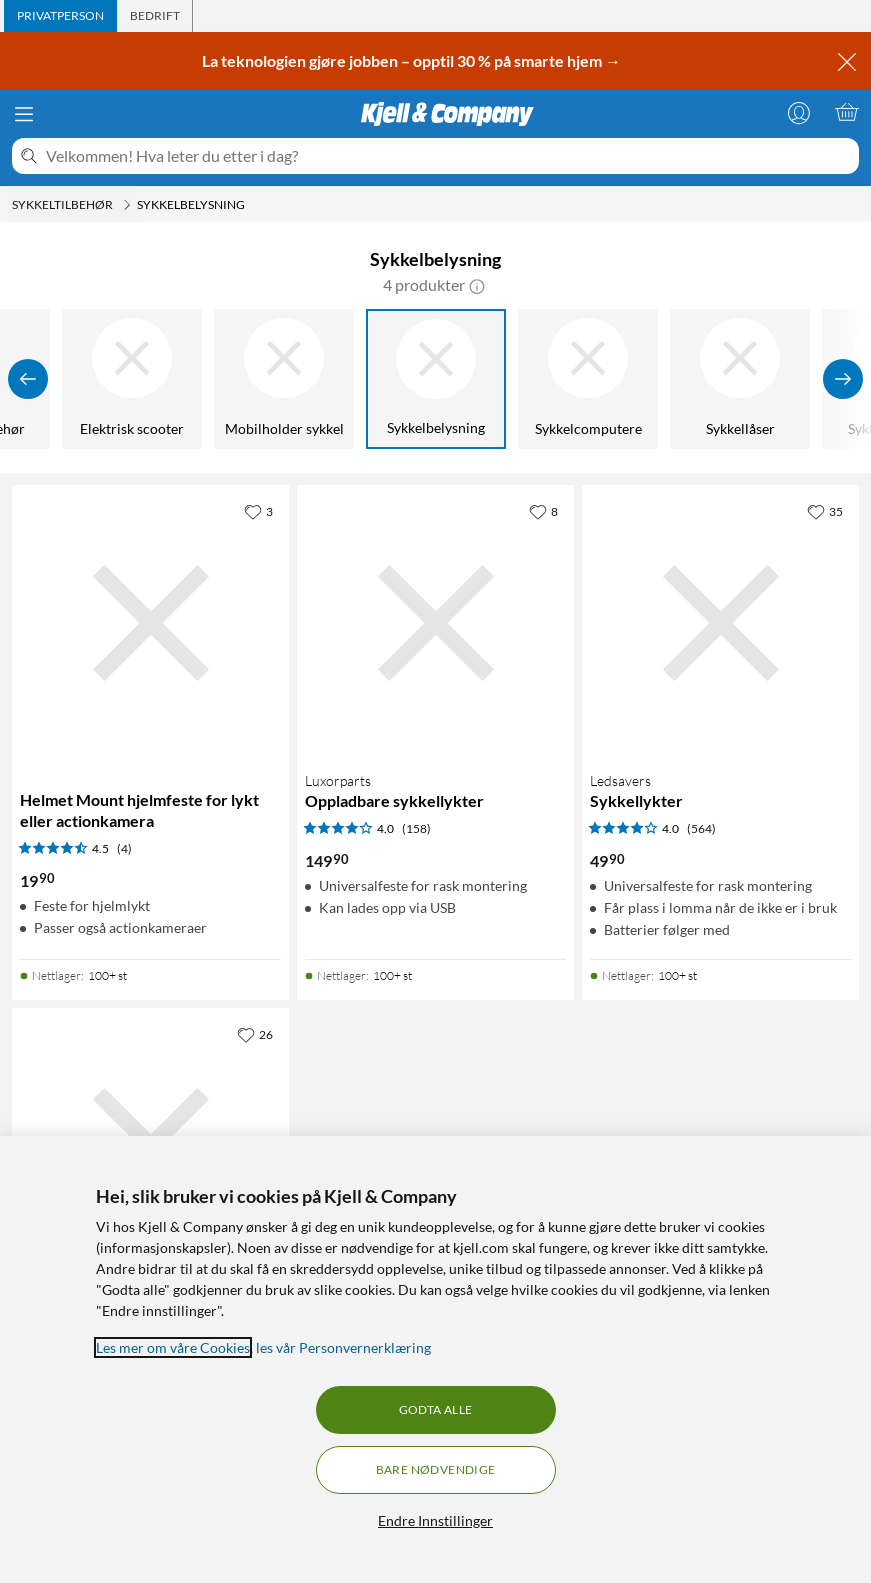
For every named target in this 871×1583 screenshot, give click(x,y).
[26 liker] (255, 1034)
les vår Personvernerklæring (343, 1347)
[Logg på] (799, 112)
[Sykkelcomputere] (588, 379)
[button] (477, 285)
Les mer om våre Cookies (173, 1347)
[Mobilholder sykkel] (284, 379)
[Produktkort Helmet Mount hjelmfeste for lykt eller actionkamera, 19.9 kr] (150, 623)
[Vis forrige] (28, 379)
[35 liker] (825, 511)
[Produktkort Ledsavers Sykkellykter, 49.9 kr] (720, 623)
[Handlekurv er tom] (847, 112)
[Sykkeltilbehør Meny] (127, 205)
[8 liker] (543, 511)
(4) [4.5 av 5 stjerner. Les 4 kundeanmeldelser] (124, 848)
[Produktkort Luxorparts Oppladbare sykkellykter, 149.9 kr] (435, 623)
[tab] (60, 16)
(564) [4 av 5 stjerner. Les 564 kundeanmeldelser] (701, 828)
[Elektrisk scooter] (132, 379)
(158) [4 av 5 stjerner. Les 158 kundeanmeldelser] (416, 828)
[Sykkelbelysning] (436, 379)
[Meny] (24, 114)
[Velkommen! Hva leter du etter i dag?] (448, 156)
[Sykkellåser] (740, 379)
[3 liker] (258, 511)
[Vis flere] (843, 379)
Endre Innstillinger (435, 1520)
